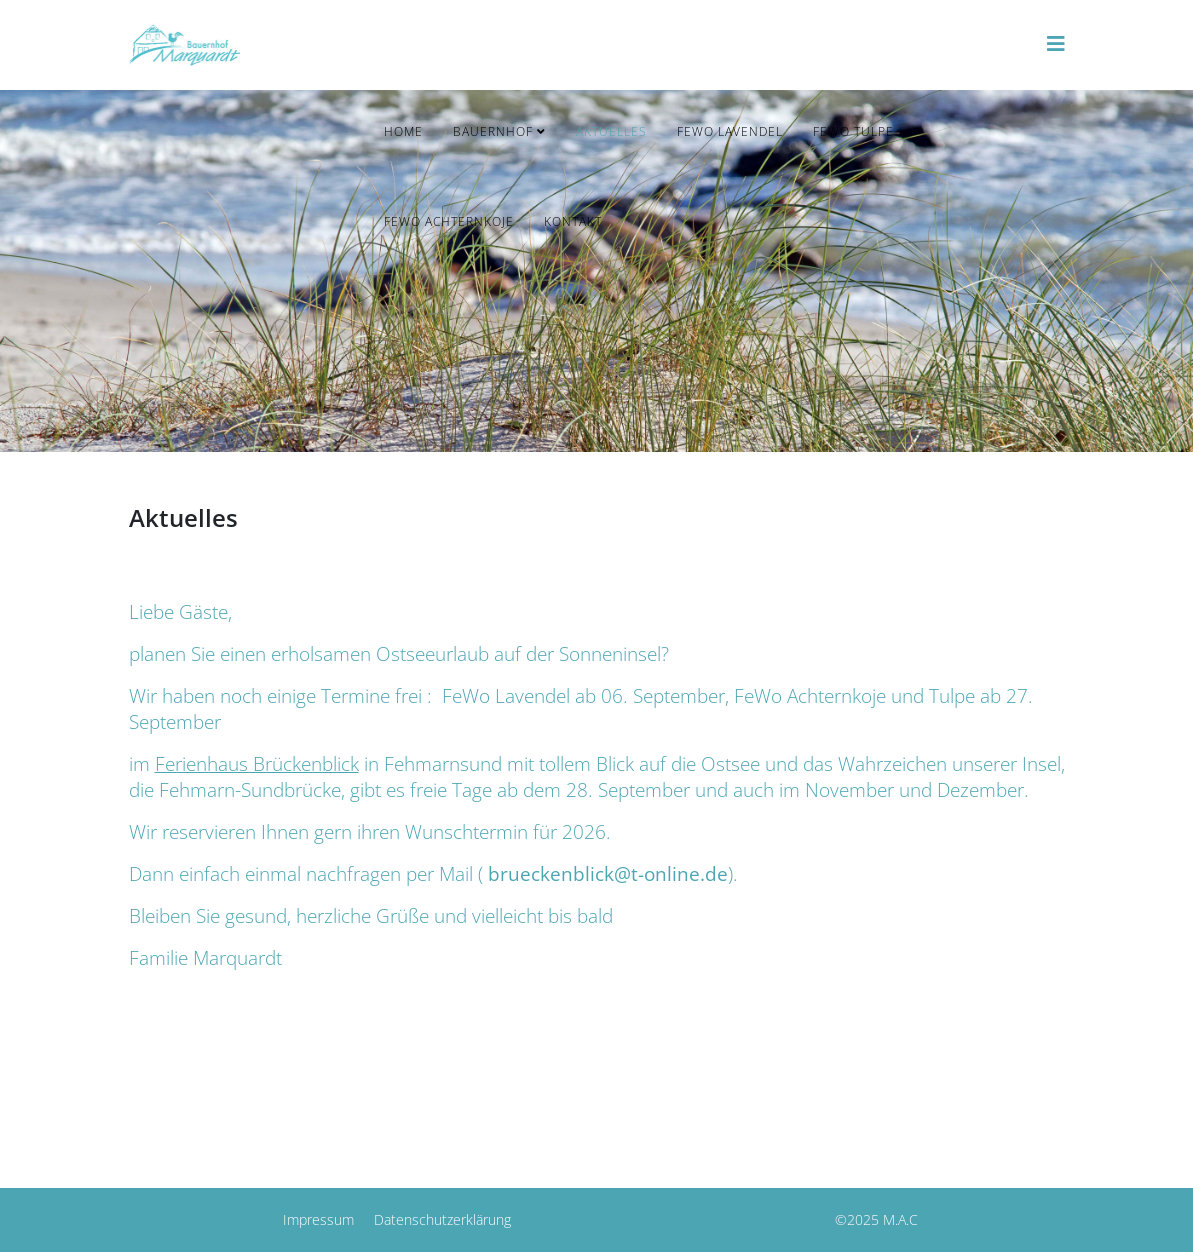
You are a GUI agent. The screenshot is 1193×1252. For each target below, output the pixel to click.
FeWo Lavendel (730, 131)
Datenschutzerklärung (442, 1219)
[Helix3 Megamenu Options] (1056, 43)
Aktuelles (611, 131)
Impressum (318, 1219)
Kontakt (573, 221)
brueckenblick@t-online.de (608, 873)
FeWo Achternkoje (449, 221)
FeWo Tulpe (853, 131)
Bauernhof (493, 131)
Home (403, 131)
